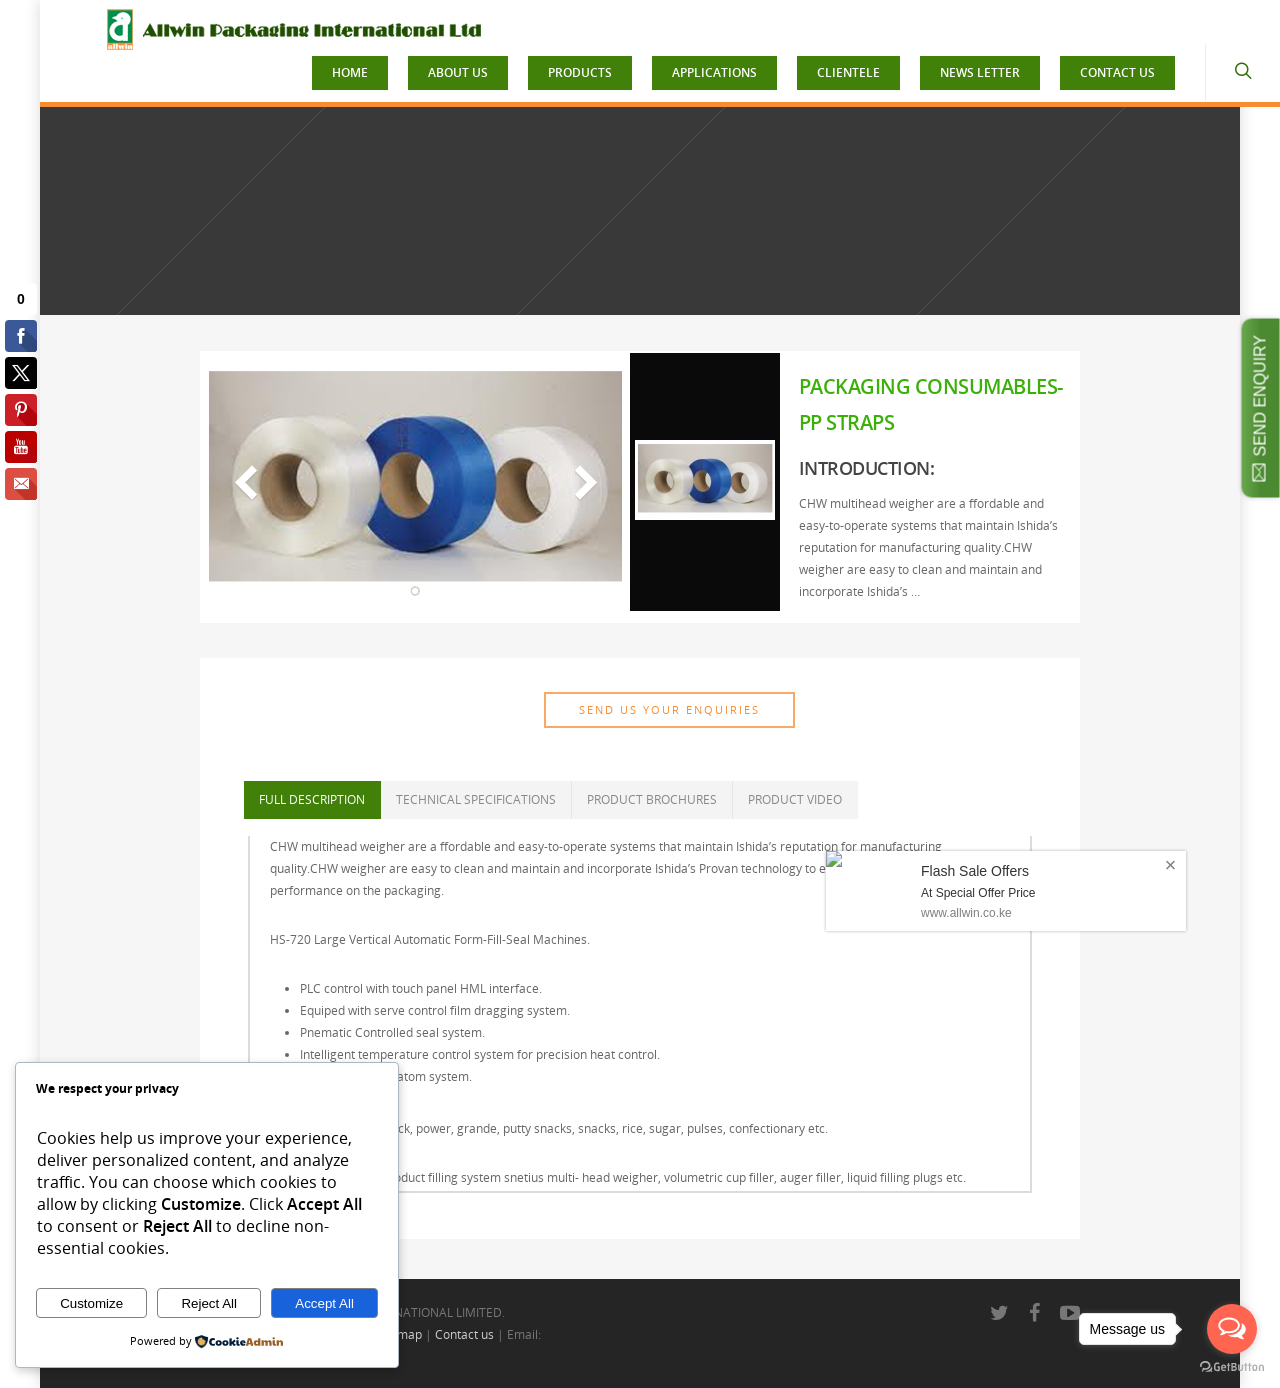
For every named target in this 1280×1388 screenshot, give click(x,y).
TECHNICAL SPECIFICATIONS (476, 799)
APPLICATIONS (714, 72)
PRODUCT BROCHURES (652, 799)
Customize (91, 1303)
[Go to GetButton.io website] (1232, 1367)
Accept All (324, 1303)
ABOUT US (458, 72)
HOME (350, 72)
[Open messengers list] (1232, 1329)
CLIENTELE (848, 72)
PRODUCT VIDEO (795, 799)
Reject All (209, 1303)
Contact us (464, 1334)
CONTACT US (1117, 72)
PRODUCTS (580, 72)
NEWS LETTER (980, 72)
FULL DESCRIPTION (312, 799)
